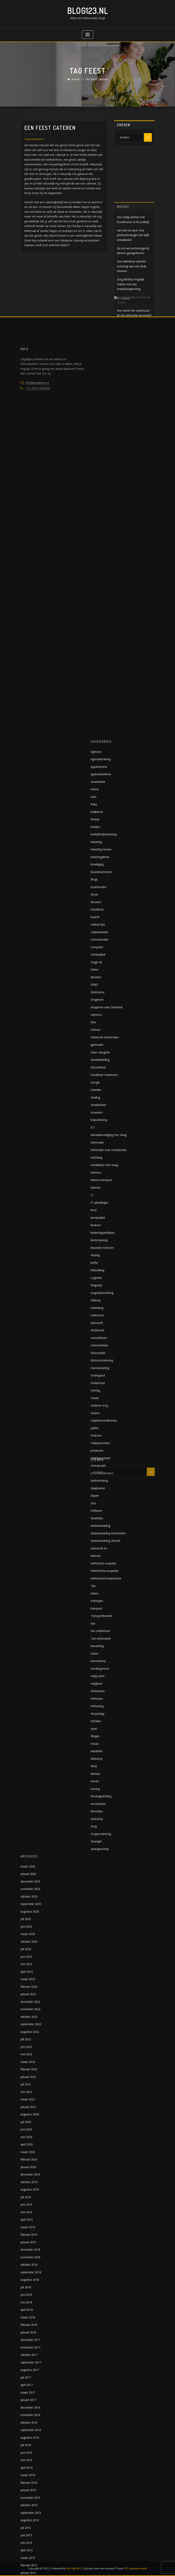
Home (75, 80)
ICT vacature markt (136, 2568)
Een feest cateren (96, 80)
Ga (147, 139)
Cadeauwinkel (34, 149)
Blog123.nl (87, 10)
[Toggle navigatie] (87, 34)
